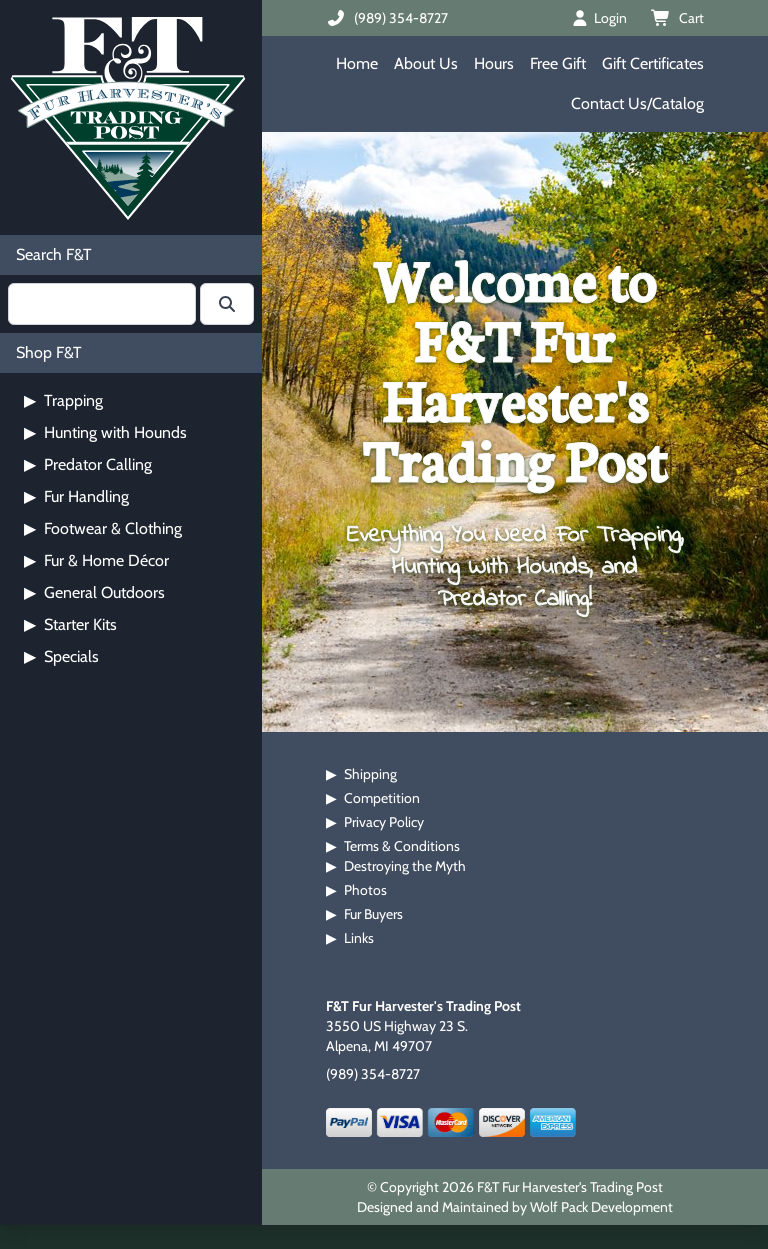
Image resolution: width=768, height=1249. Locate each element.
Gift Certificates (653, 63)
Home (357, 63)
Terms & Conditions (402, 846)
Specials (61, 656)
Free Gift (558, 63)
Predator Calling (88, 464)
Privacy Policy (384, 822)
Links (359, 938)
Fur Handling (76, 496)
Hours (494, 63)
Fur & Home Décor (96, 560)
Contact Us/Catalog (637, 103)
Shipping (370, 774)
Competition (382, 798)
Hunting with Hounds (105, 432)
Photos (365, 890)
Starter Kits (70, 624)
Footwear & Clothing (103, 528)
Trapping (63, 400)
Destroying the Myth (405, 866)
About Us (426, 63)
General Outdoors (94, 592)
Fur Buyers (373, 914)
